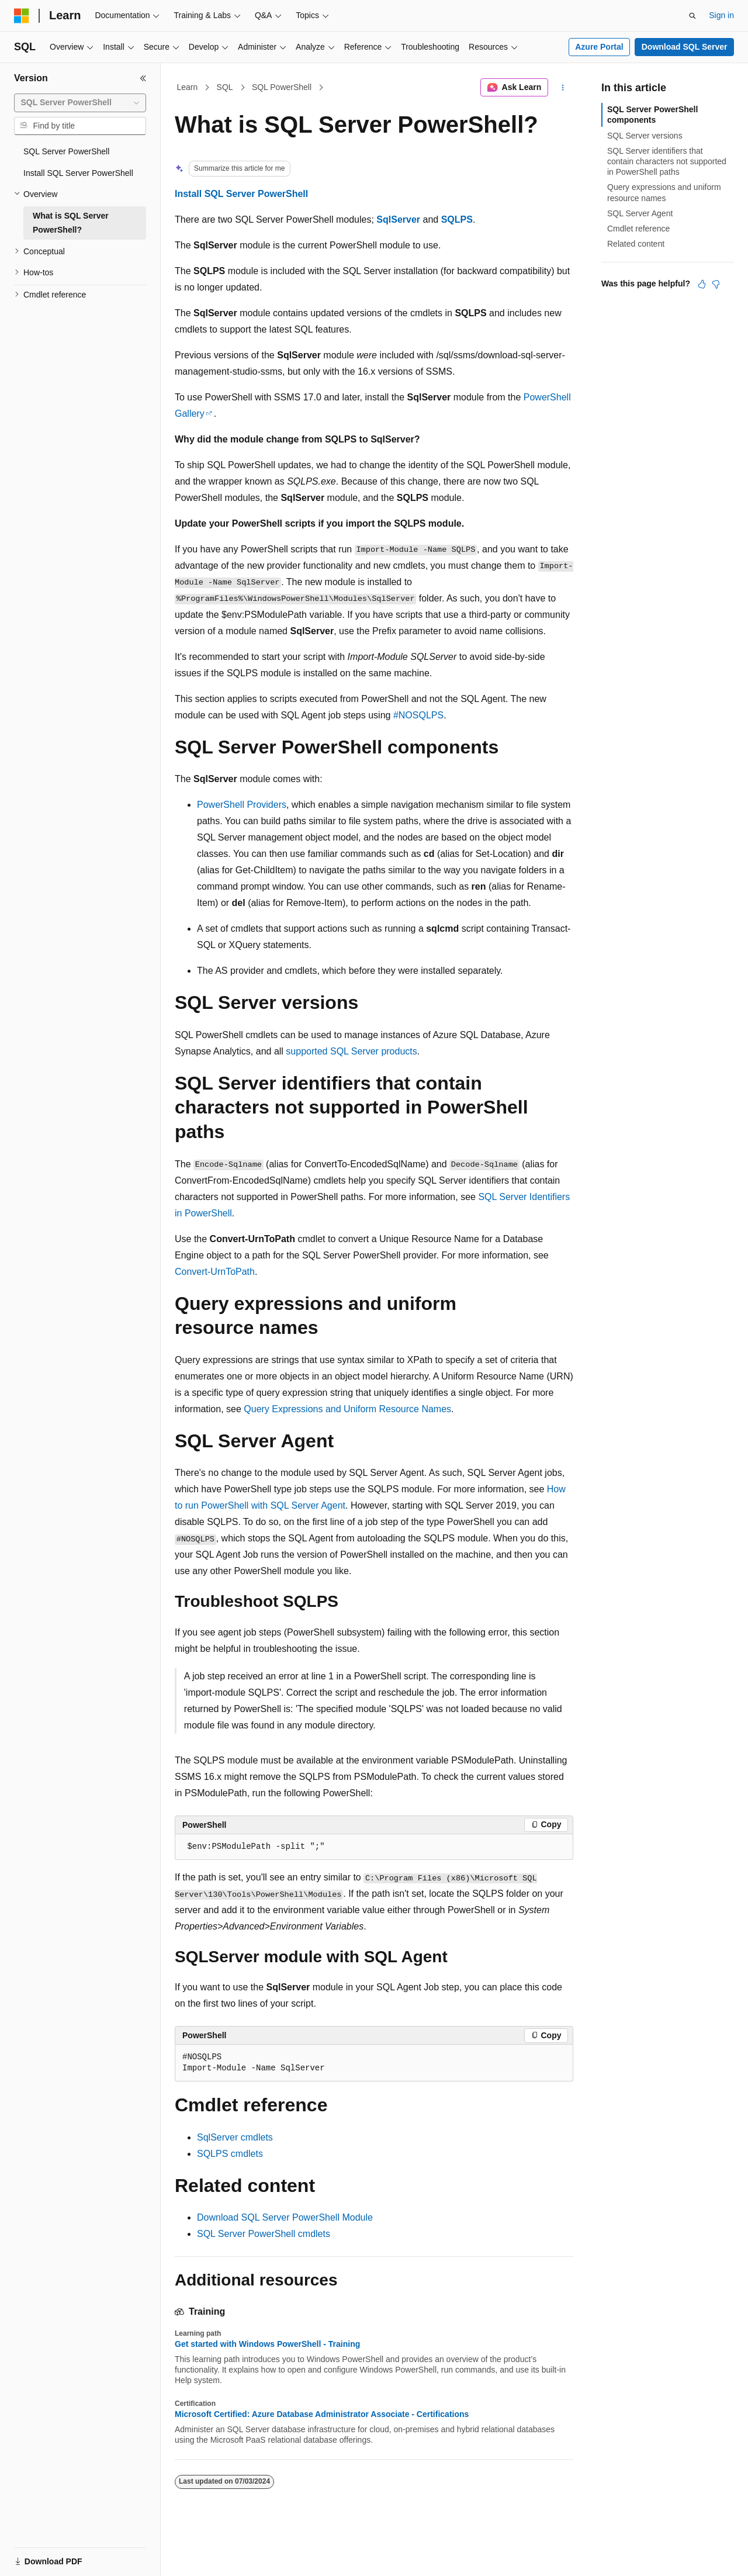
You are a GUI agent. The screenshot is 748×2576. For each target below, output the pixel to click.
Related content (635, 243)
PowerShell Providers (241, 805)
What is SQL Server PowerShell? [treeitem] (71, 223)
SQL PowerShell (281, 87)
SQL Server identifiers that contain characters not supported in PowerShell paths (666, 161)
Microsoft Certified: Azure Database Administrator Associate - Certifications (322, 2414)
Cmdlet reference (638, 228)
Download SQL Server (685, 46)
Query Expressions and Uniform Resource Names (347, 1409)
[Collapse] (143, 78)
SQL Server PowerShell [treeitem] (66, 151)
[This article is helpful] (702, 284)
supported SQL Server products (351, 1051)
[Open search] (692, 15)
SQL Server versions (645, 135)
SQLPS (457, 219)
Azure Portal (599, 46)
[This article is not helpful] (716, 284)
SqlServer (398, 219)
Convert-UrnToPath (215, 1272)
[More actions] (563, 87)
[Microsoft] (21, 15)
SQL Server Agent (640, 213)
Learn (187, 87)
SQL (225, 87)
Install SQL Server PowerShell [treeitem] (78, 173)
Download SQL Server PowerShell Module (285, 2217)
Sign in (721, 15)
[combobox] (80, 103)
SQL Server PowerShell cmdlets (263, 2234)
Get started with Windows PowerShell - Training (267, 2344)
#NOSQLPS (418, 715)
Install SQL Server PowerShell (241, 194)
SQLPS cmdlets (230, 2154)
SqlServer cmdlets (235, 2137)
